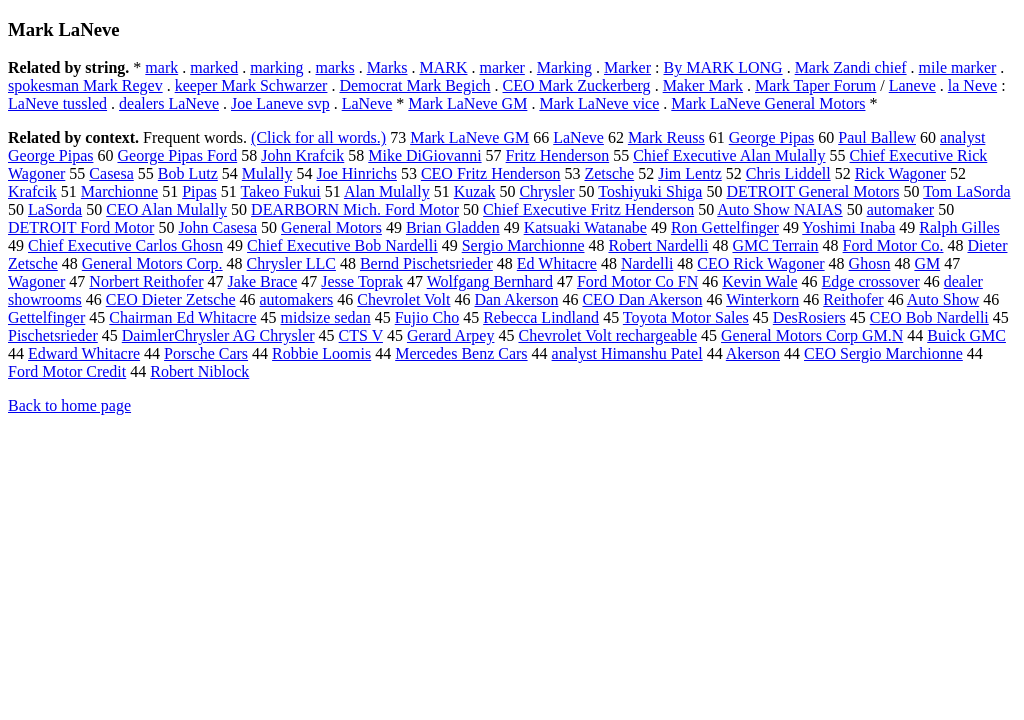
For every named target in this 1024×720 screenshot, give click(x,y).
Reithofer (853, 299)
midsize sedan (326, 317)
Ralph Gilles (959, 227)
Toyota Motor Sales (686, 317)
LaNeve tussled (57, 103)
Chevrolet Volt (403, 299)
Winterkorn (762, 299)
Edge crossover (871, 281)
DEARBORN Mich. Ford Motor (355, 209)
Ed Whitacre (557, 263)
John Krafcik (302, 155)
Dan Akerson (516, 299)
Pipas (199, 191)
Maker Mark (703, 85)
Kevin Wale (759, 281)
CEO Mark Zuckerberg (577, 85)
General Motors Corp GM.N (812, 335)
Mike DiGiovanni (424, 155)
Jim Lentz (690, 173)
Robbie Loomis (321, 353)
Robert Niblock (199, 371)
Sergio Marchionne (523, 245)
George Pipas (771, 137)
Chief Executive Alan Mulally (729, 155)
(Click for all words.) (318, 137)
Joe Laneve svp (280, 103)
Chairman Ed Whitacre (182, 317)
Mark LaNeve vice (599, 103)
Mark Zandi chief (851, 67)
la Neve (972, 85)
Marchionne (119, 191)
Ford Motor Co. (893, 245)
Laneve (912, 85)
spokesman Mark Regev (85, 85)
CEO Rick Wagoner (760, 263)
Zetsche (609, 173)
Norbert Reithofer (146, 281)
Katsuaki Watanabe (585, 227)
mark (161, 67)
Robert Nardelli (658, 245)
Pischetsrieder (53, 335)
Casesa (111, 173)
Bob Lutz (188, 173)
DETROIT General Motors (812, 191)
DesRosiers (809, 317)
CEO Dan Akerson (642, 299)
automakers (297, 299)
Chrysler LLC (291, 263)
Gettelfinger (46, 317)
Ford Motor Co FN (637, 281)
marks (335, 67)
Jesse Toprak (362, 281)
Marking (564, 67)
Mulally (267, 173)
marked (214, 67)
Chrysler (546, 191)
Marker (627, 67)
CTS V (361, 335)
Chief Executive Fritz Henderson (588, 209)
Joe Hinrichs (356, 173)
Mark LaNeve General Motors (768, 103)
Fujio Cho (427, 317)
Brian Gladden (453, 227)
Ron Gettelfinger (725, 227)
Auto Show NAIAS (779, 209)
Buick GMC (966, 335)
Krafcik (32, 191)
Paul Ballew (877, 137)
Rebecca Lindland (541, 317)
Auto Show (943, 299)
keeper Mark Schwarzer (251, 85)
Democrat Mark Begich (414, 85)
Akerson (753, 353)
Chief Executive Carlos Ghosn (125, 245)
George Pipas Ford (177, 155)
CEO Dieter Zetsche (171, 299)
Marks (387, 67)
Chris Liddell (788, 173)
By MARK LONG (723, 67)
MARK (444, 67)
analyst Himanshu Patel (627, 353)
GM (927, 263)
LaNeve (367, 103)
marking (276, 67)
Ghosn (870, 263)
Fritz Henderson (558, 155)
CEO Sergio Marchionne (883, 353)
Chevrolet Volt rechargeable (607, 335)
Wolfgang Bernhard (490, 281)
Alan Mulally (387, 191)
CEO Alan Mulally (166, 209)
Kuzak (475, 191)
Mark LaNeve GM (467, 103)
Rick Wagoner (900, 173)
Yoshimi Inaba (848, 227)
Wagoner (36, 281)
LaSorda (55, 209)
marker (502, 67)
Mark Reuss (666, 137)
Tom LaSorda (966, 191)
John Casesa (217, 227)
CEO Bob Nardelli (929, 317)
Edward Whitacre (84, 353)
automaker (901, 209)
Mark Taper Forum (815, 85)
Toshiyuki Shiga (650, 191)
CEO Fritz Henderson (491, 173)
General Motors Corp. (152, 263)
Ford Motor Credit (67, 371)
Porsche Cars (206, 353)
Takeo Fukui (281, 191)
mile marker (958, 67)
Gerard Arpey (451, 335)
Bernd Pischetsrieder (426, 263)
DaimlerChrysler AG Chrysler (218, 335)
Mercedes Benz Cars (461, 353)
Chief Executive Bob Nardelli (342, 245)
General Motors (331, 227)
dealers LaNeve (169, 103)
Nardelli (647, 263)
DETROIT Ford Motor (81, 227)
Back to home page (69, 405)
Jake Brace (263, 281)
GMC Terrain (775, 245)
